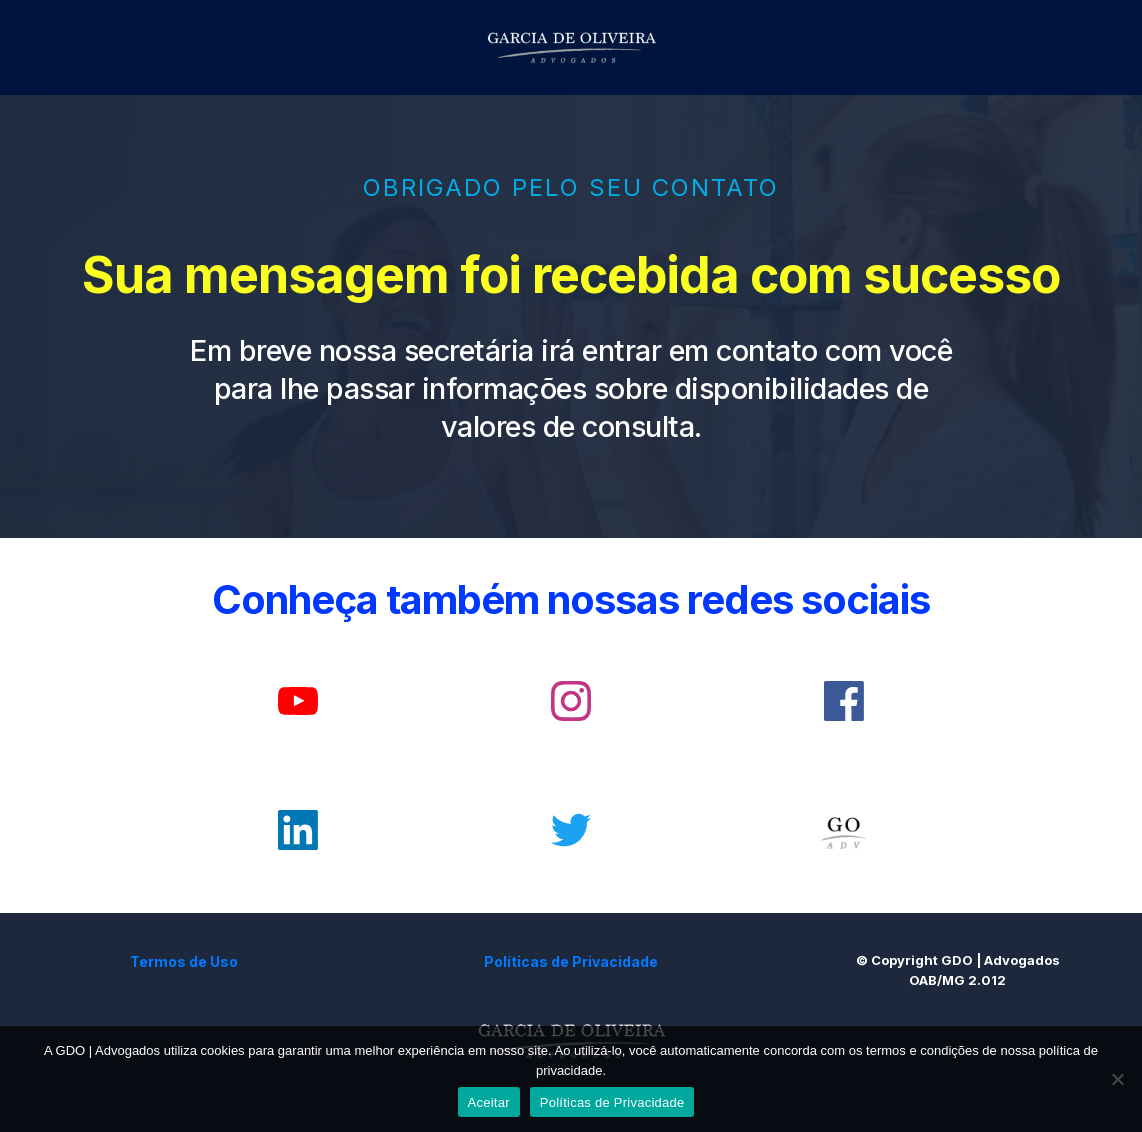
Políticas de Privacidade (571, 961)
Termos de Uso (184, 961)
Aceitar (489, 1102)
